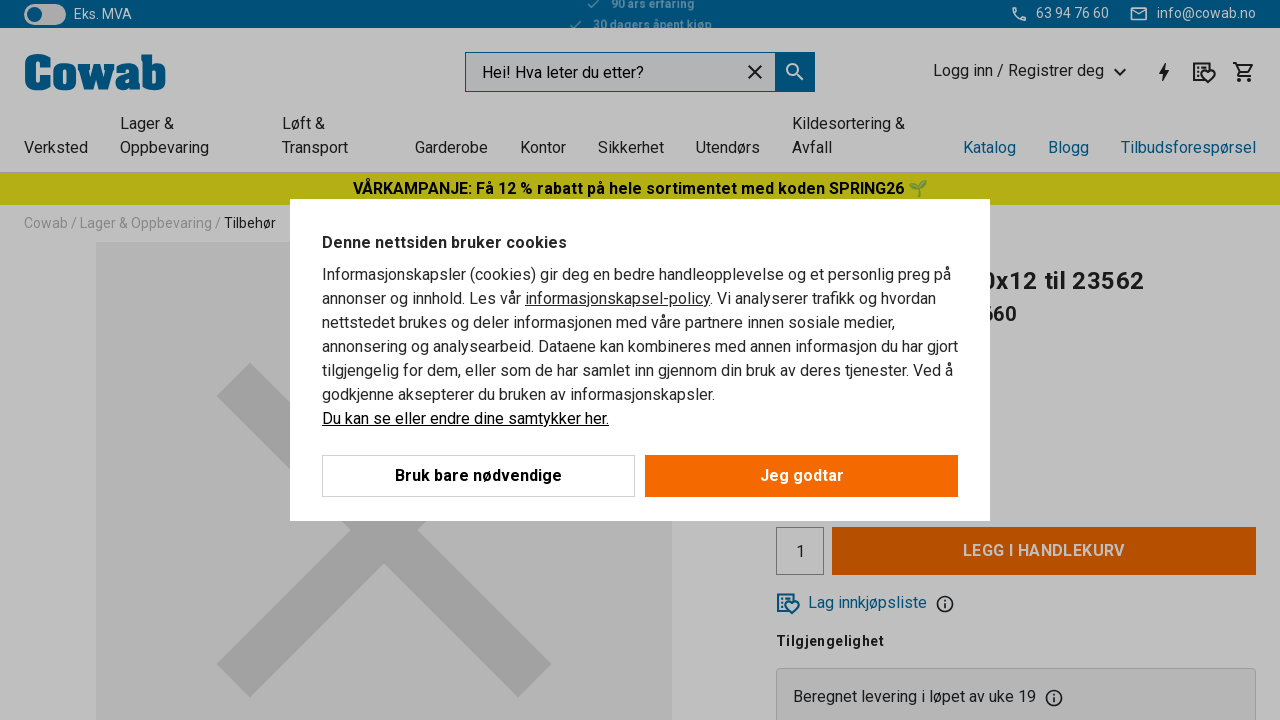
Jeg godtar (802, 475)
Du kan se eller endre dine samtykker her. (465, 418)
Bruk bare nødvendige (478, 475)
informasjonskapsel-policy (617, 298)
